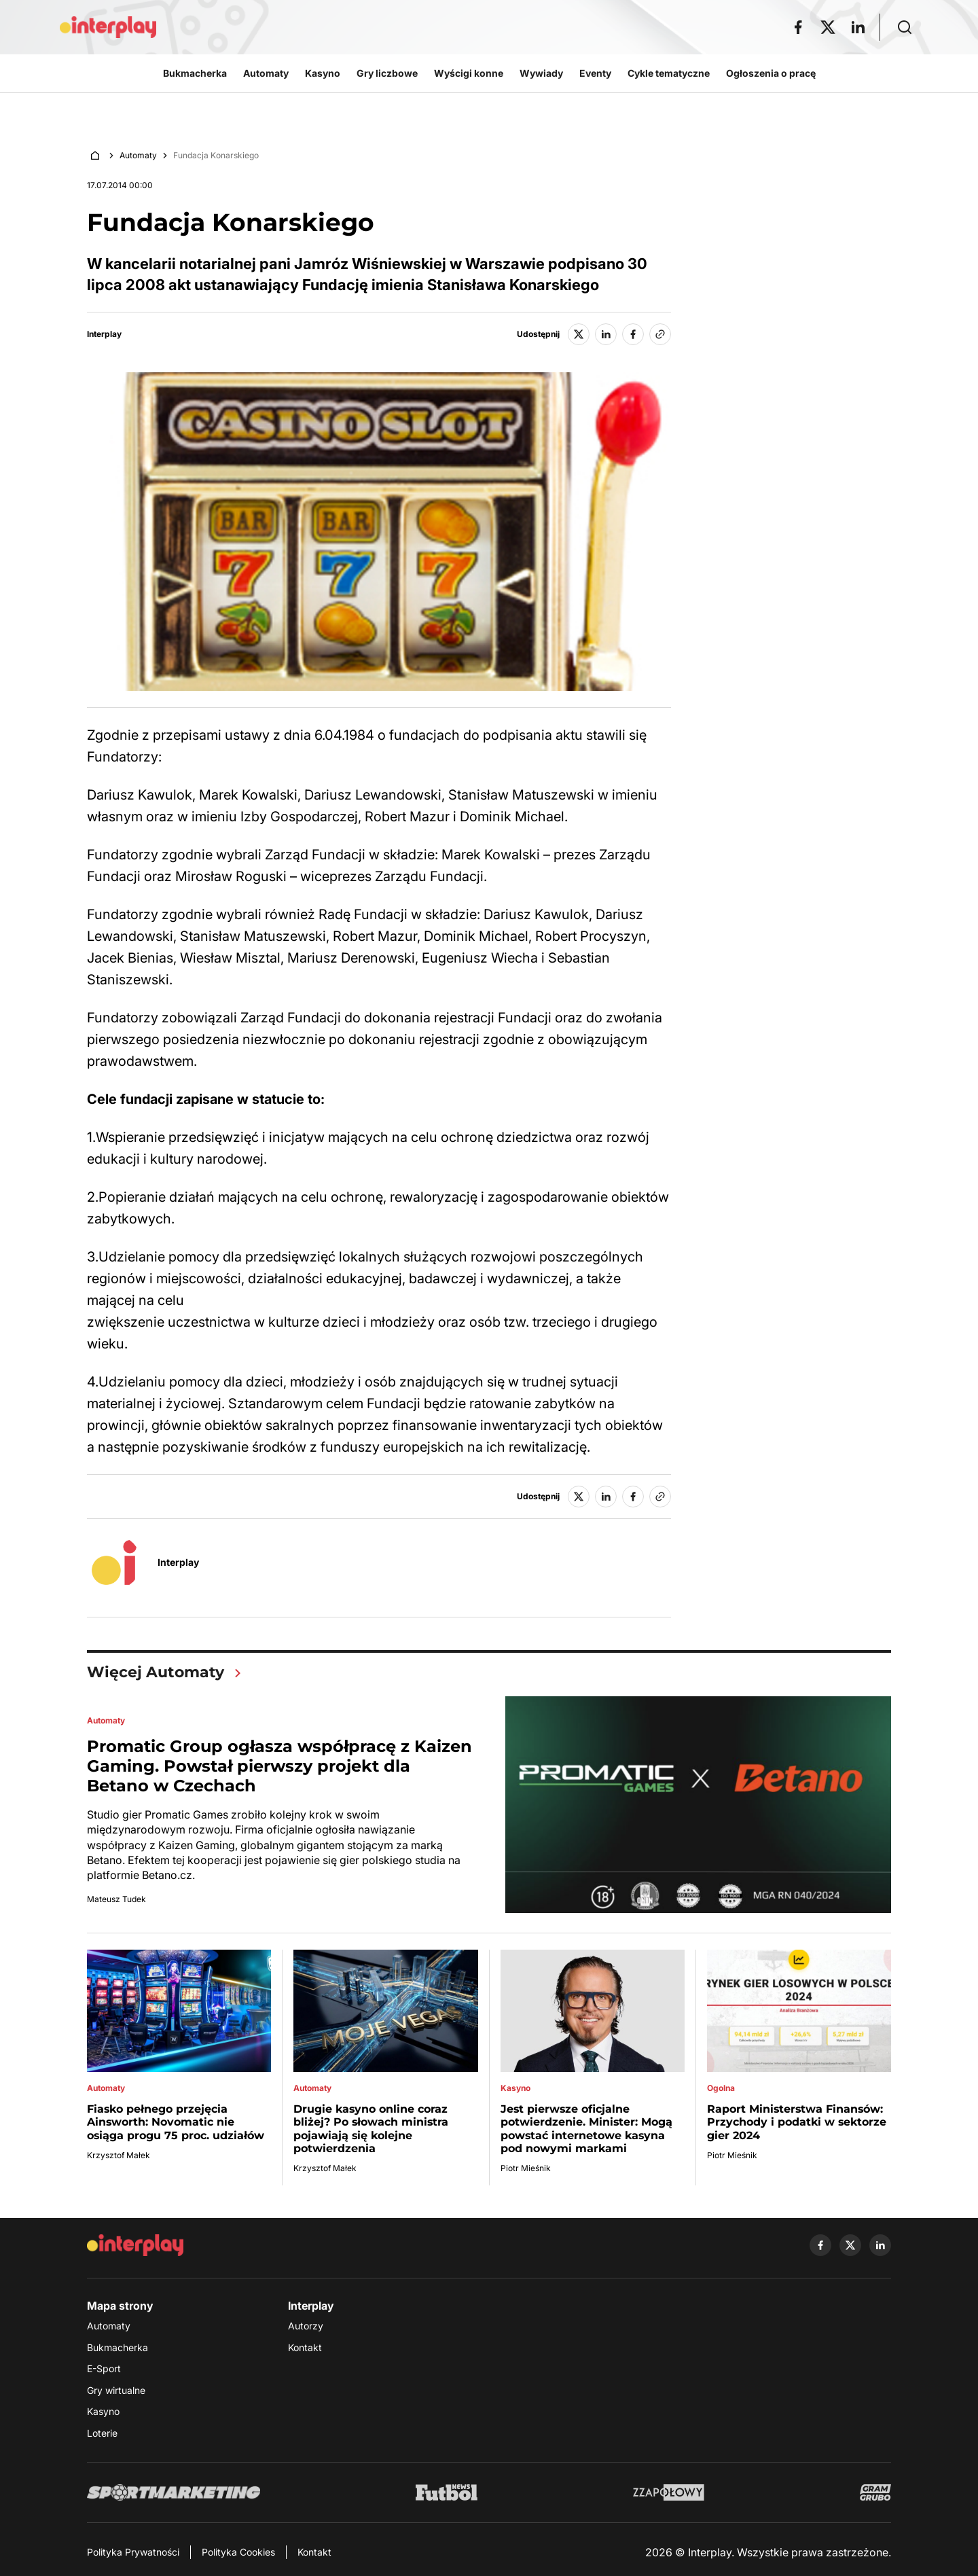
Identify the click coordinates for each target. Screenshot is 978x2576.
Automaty (138, 155)
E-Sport (104, 2368)
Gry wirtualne (116, 2390)
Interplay (104, 334)
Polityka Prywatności (133, 2552)
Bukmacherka (117, 2347)
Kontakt (305, 2347)
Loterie (102, 2433)
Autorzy (305, 2325)
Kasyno (103, 2411)
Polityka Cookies (238, 2552)
